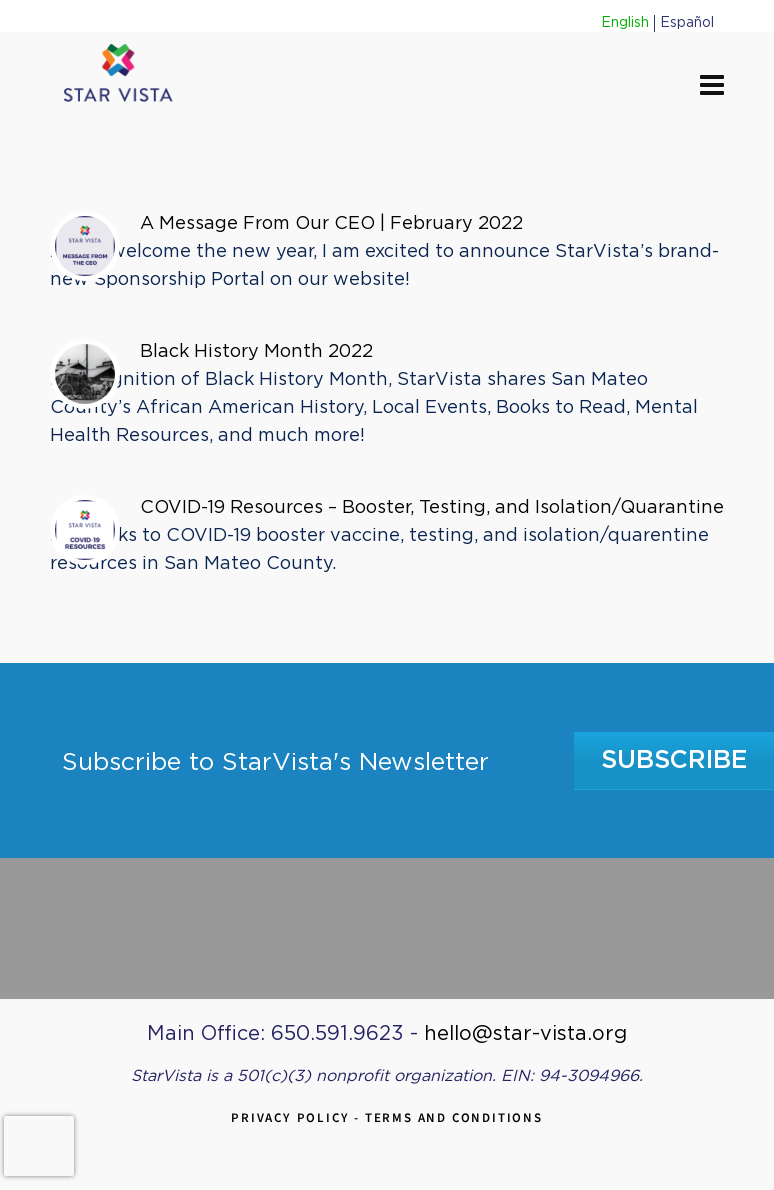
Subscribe (674, 760)
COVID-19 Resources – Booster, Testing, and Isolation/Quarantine (432, 508)
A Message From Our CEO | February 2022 (331, 224)
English (625, 23)
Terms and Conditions (454, 1117)
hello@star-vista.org (525, 1034)
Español (687, 23)
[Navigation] (712, 87)
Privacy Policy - (298, 1117)
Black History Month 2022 (256, 352)
